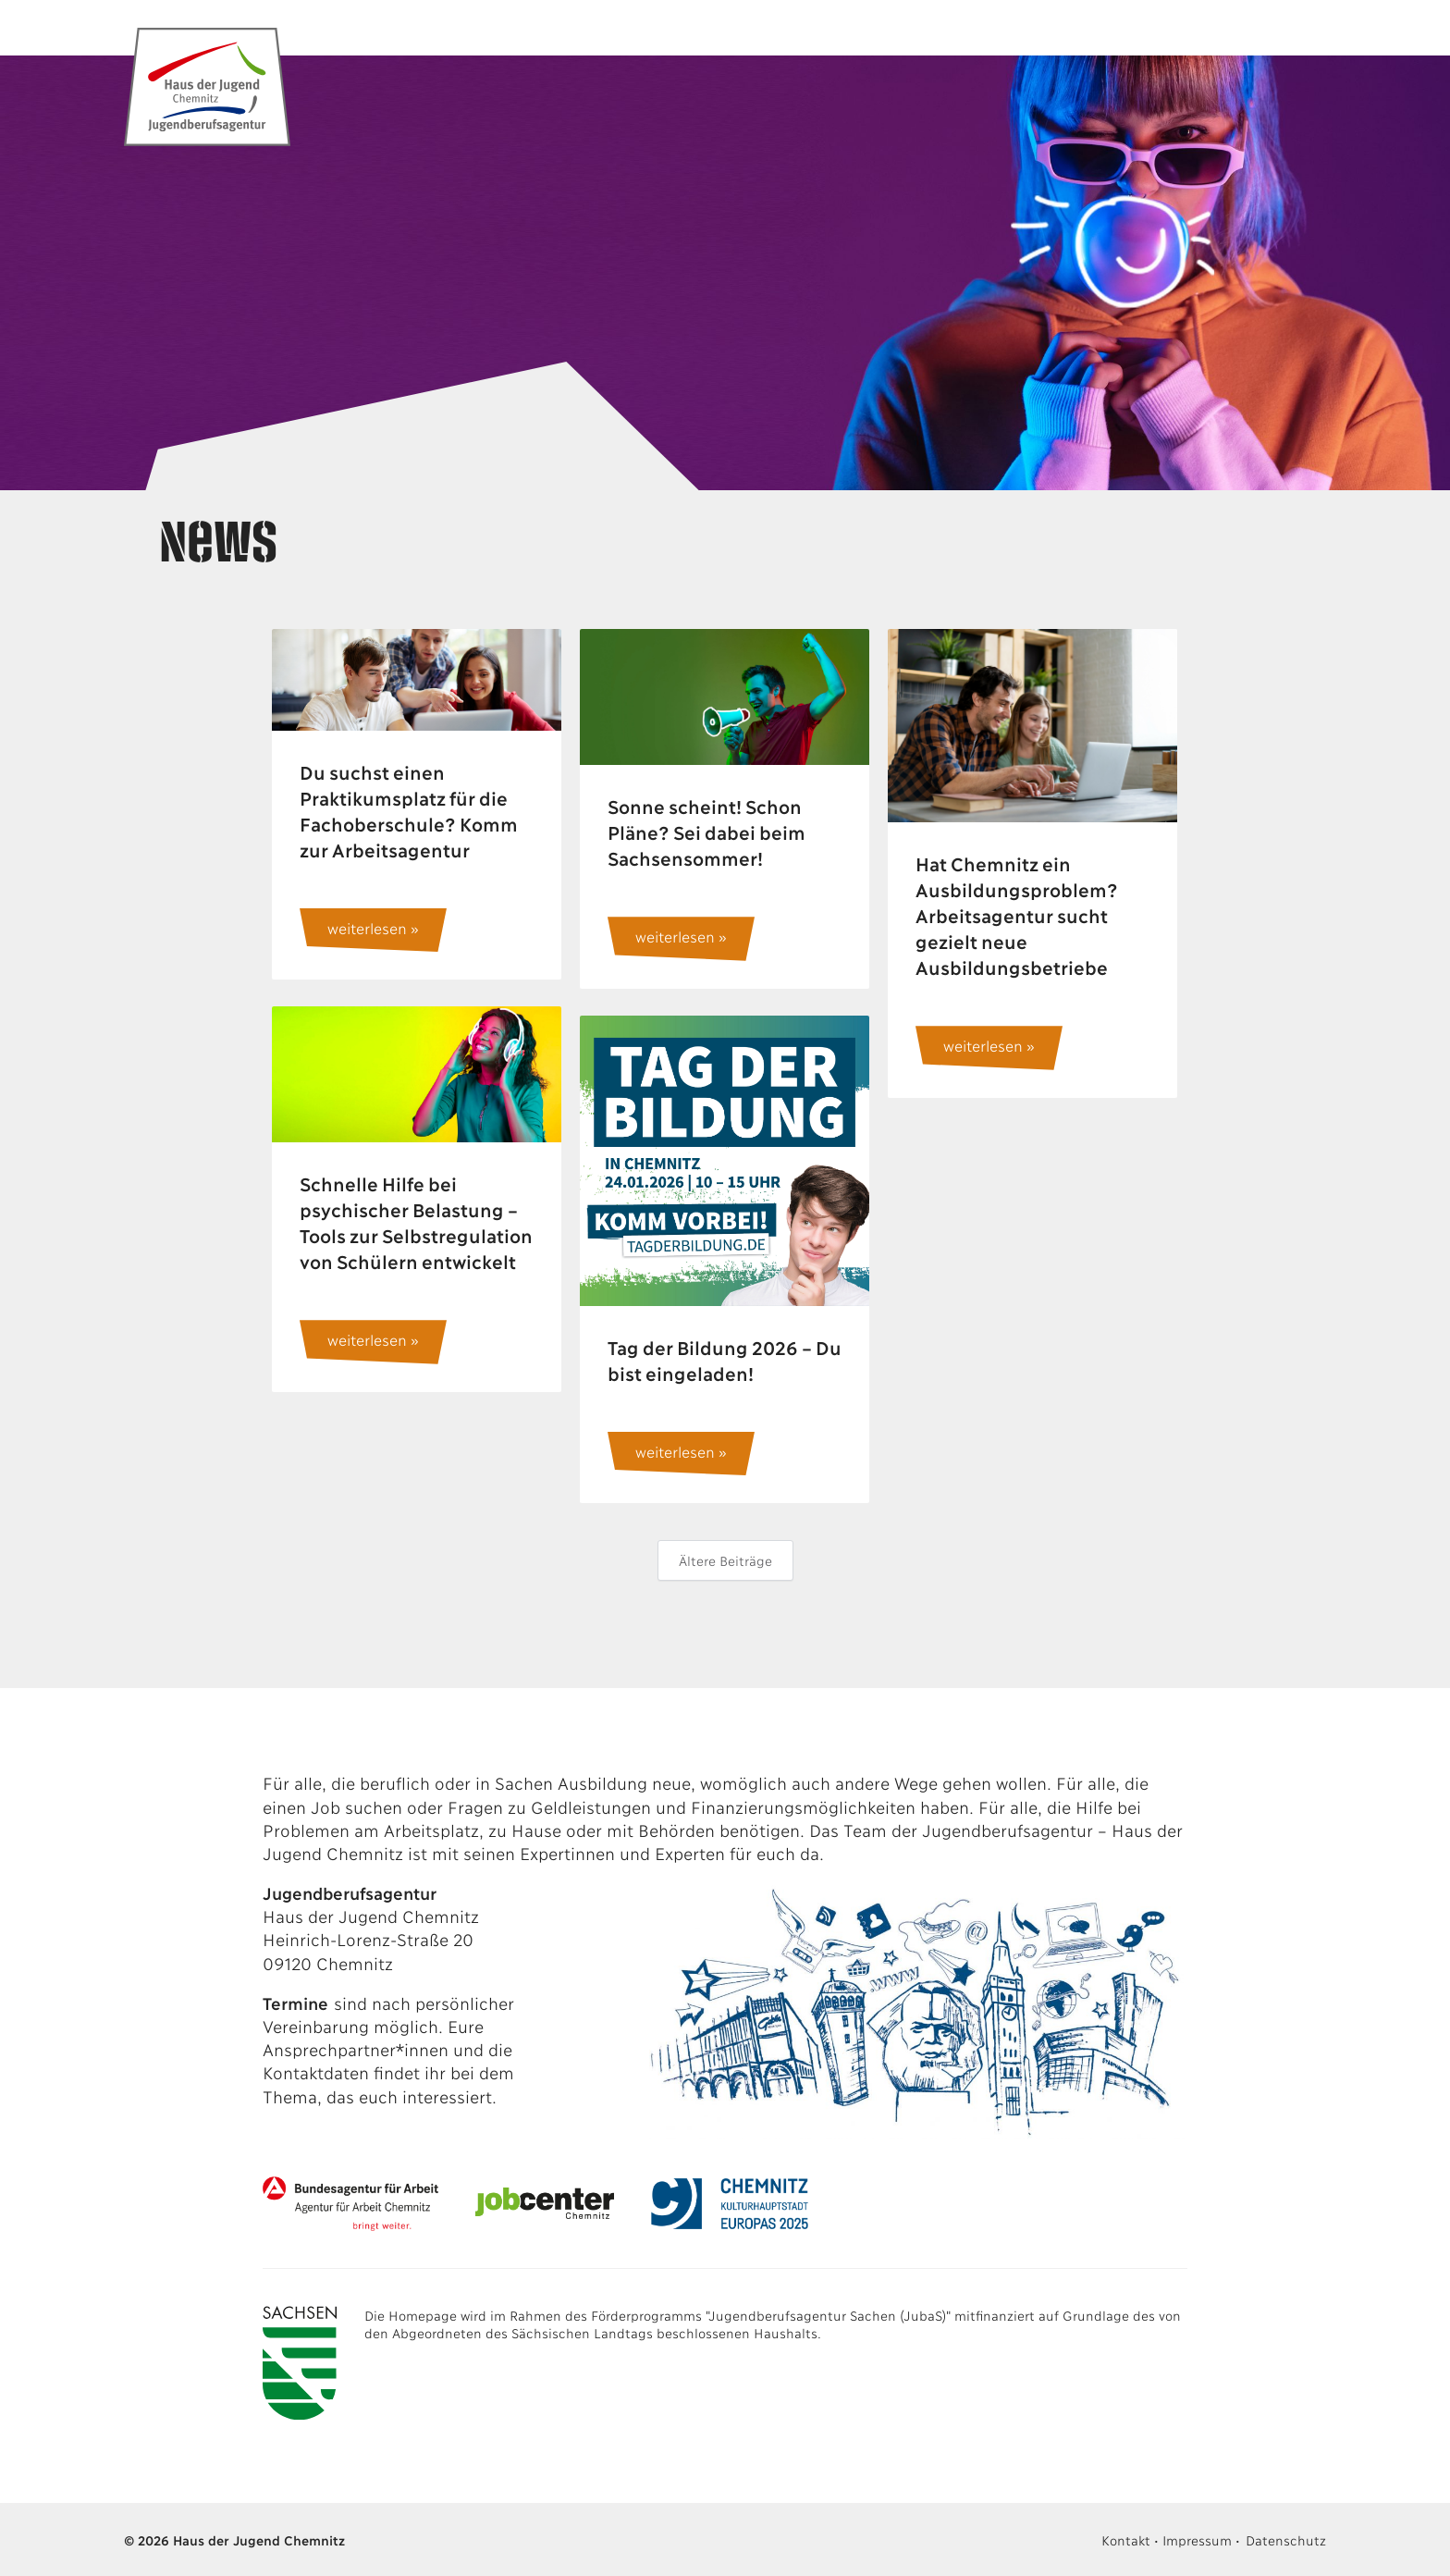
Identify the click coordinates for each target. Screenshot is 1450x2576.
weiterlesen (366, 927)
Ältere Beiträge (725, 1560)
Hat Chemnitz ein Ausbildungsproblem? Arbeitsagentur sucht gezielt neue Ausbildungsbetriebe (1015, 915)
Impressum (1196, 2539)
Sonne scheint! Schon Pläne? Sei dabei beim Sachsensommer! (706, 832)
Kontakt (1125, 2539)
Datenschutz (1286, 2539)
